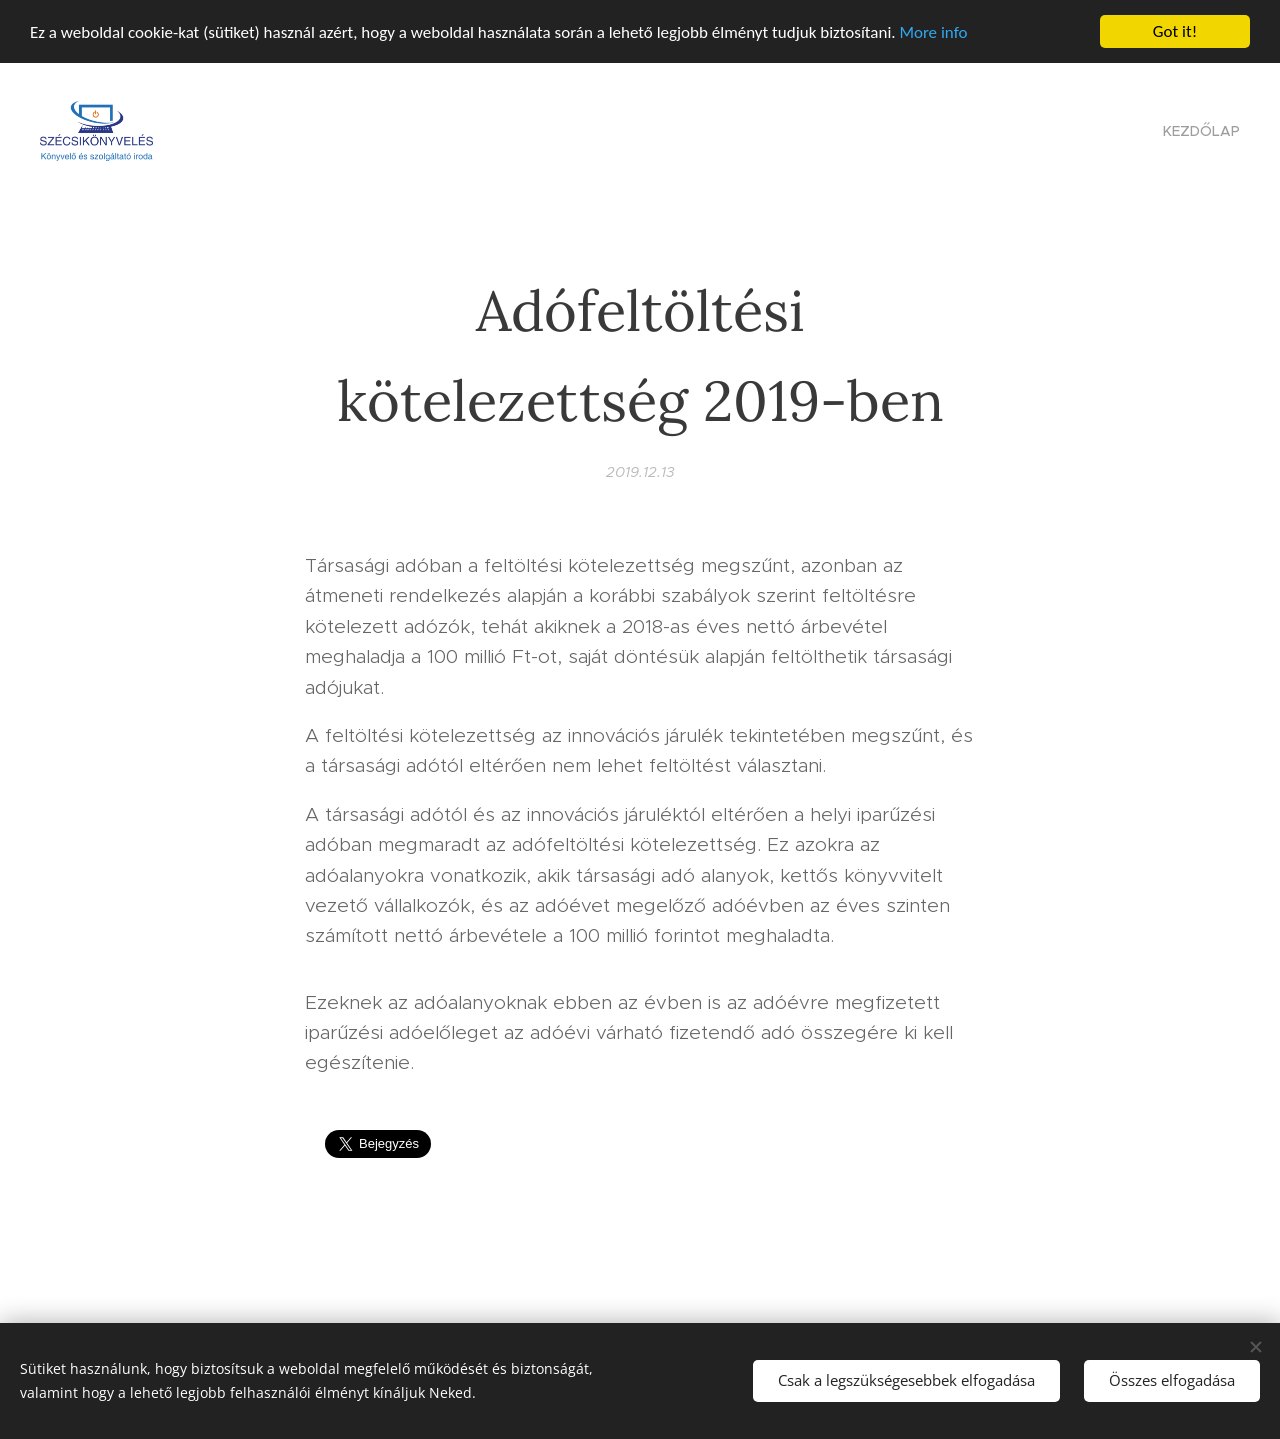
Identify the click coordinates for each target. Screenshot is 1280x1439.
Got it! (1175, 31)
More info (933, 32)
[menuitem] (1199, 131)
